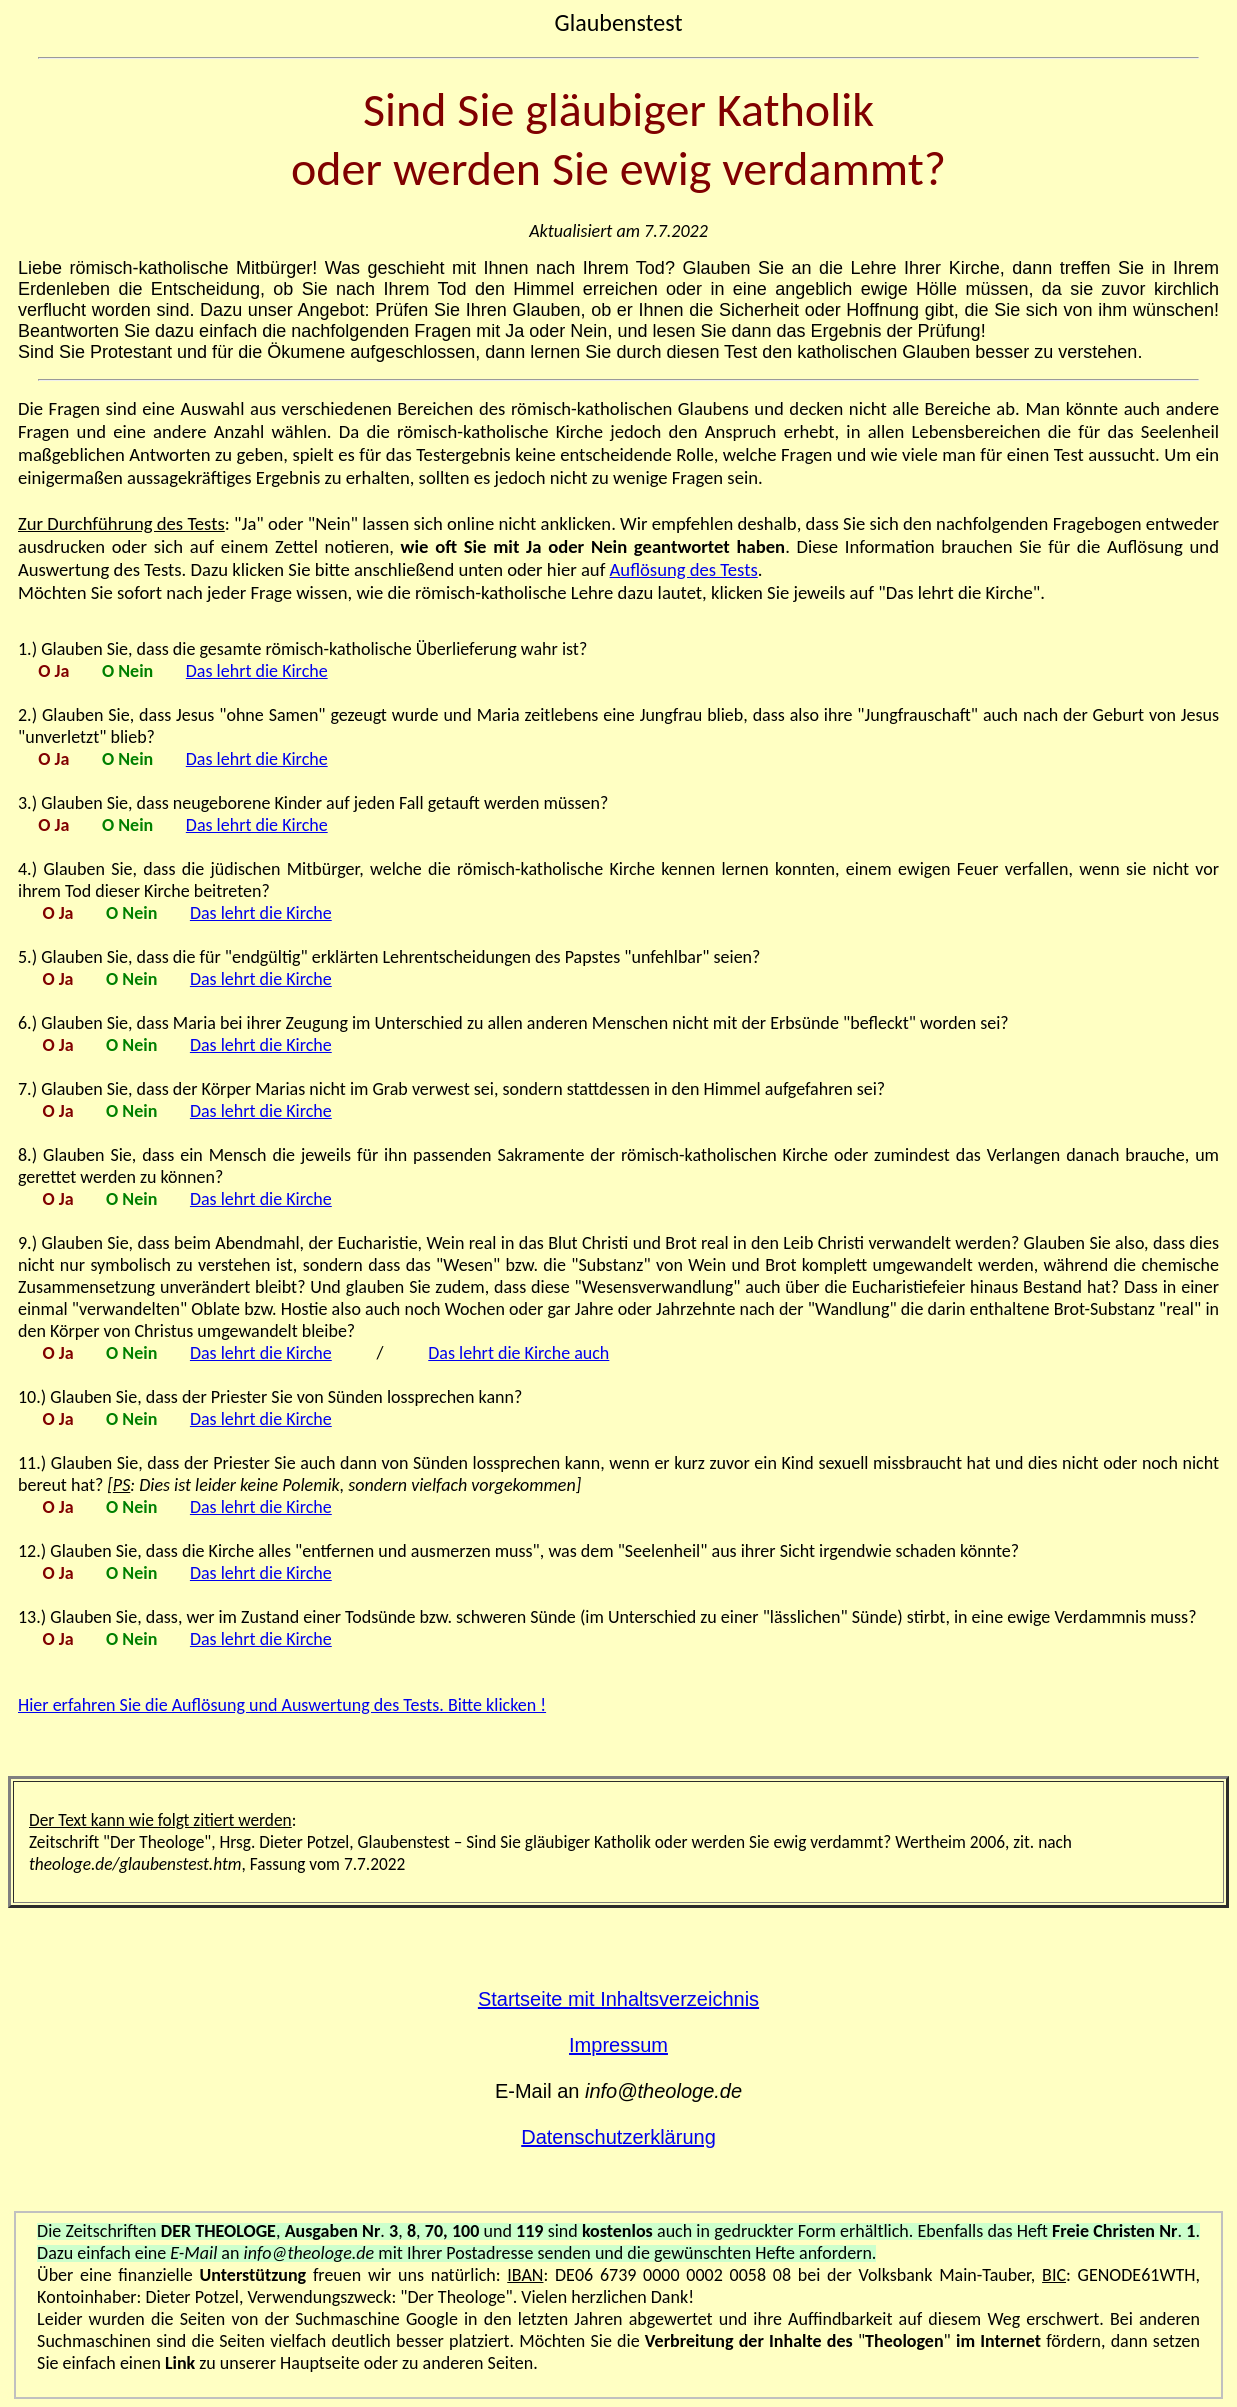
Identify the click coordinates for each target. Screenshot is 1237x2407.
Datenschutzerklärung (618, 2137)
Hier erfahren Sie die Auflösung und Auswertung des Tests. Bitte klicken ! (282, 1705)
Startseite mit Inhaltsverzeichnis (618, 1999)
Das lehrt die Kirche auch (518, 1353)
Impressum (618, 2045)
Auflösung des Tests (684, 569)
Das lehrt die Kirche (257, 671)
